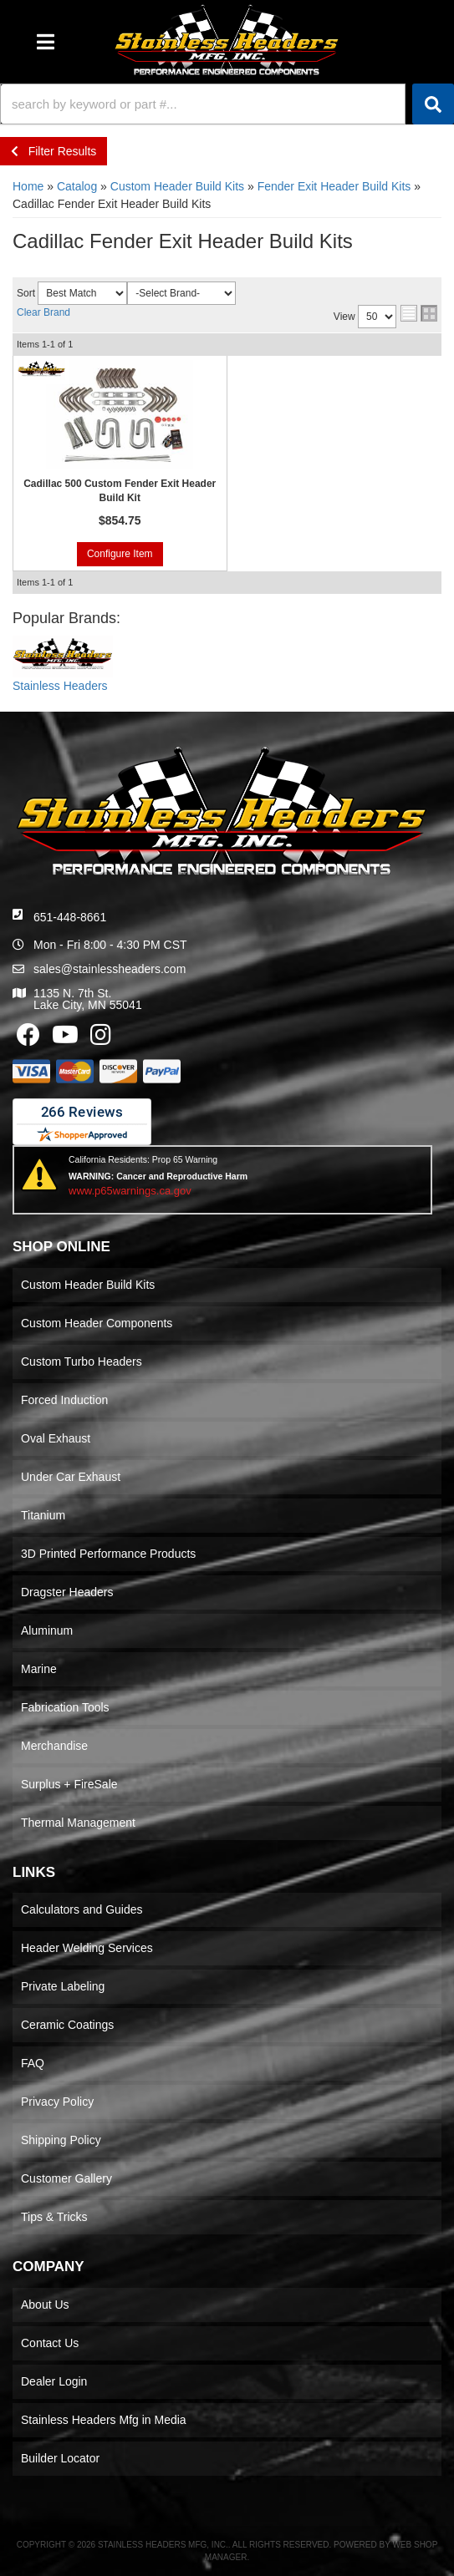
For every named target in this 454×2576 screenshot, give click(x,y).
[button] (227, 104)
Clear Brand (43, 312)
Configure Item (120, 554)
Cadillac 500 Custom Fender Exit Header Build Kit (119, 491)
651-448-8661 (69, 917)
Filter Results (53, 151)
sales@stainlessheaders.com (109, 969)
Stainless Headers (60, 685)
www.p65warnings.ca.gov (130, 1190)
